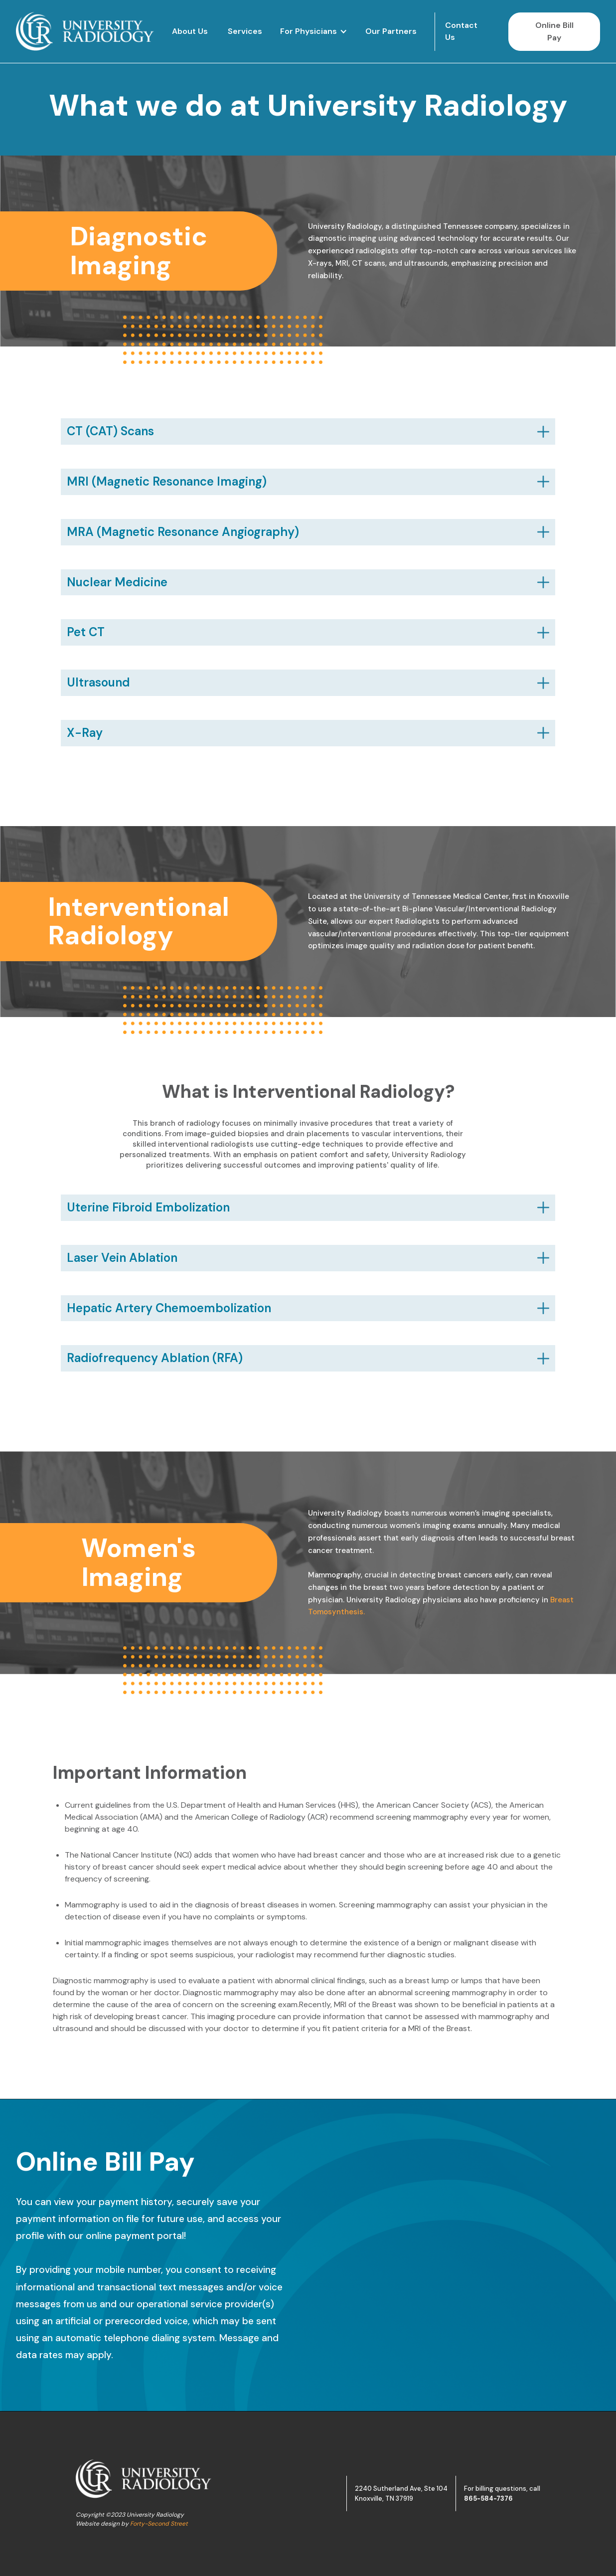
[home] (85, 31)
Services (245, 31)
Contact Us (461, 31)
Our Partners (391, 31)
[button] (313, 31)
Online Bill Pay (554, 31)
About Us (190, 31)
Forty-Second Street (159, 2524)
